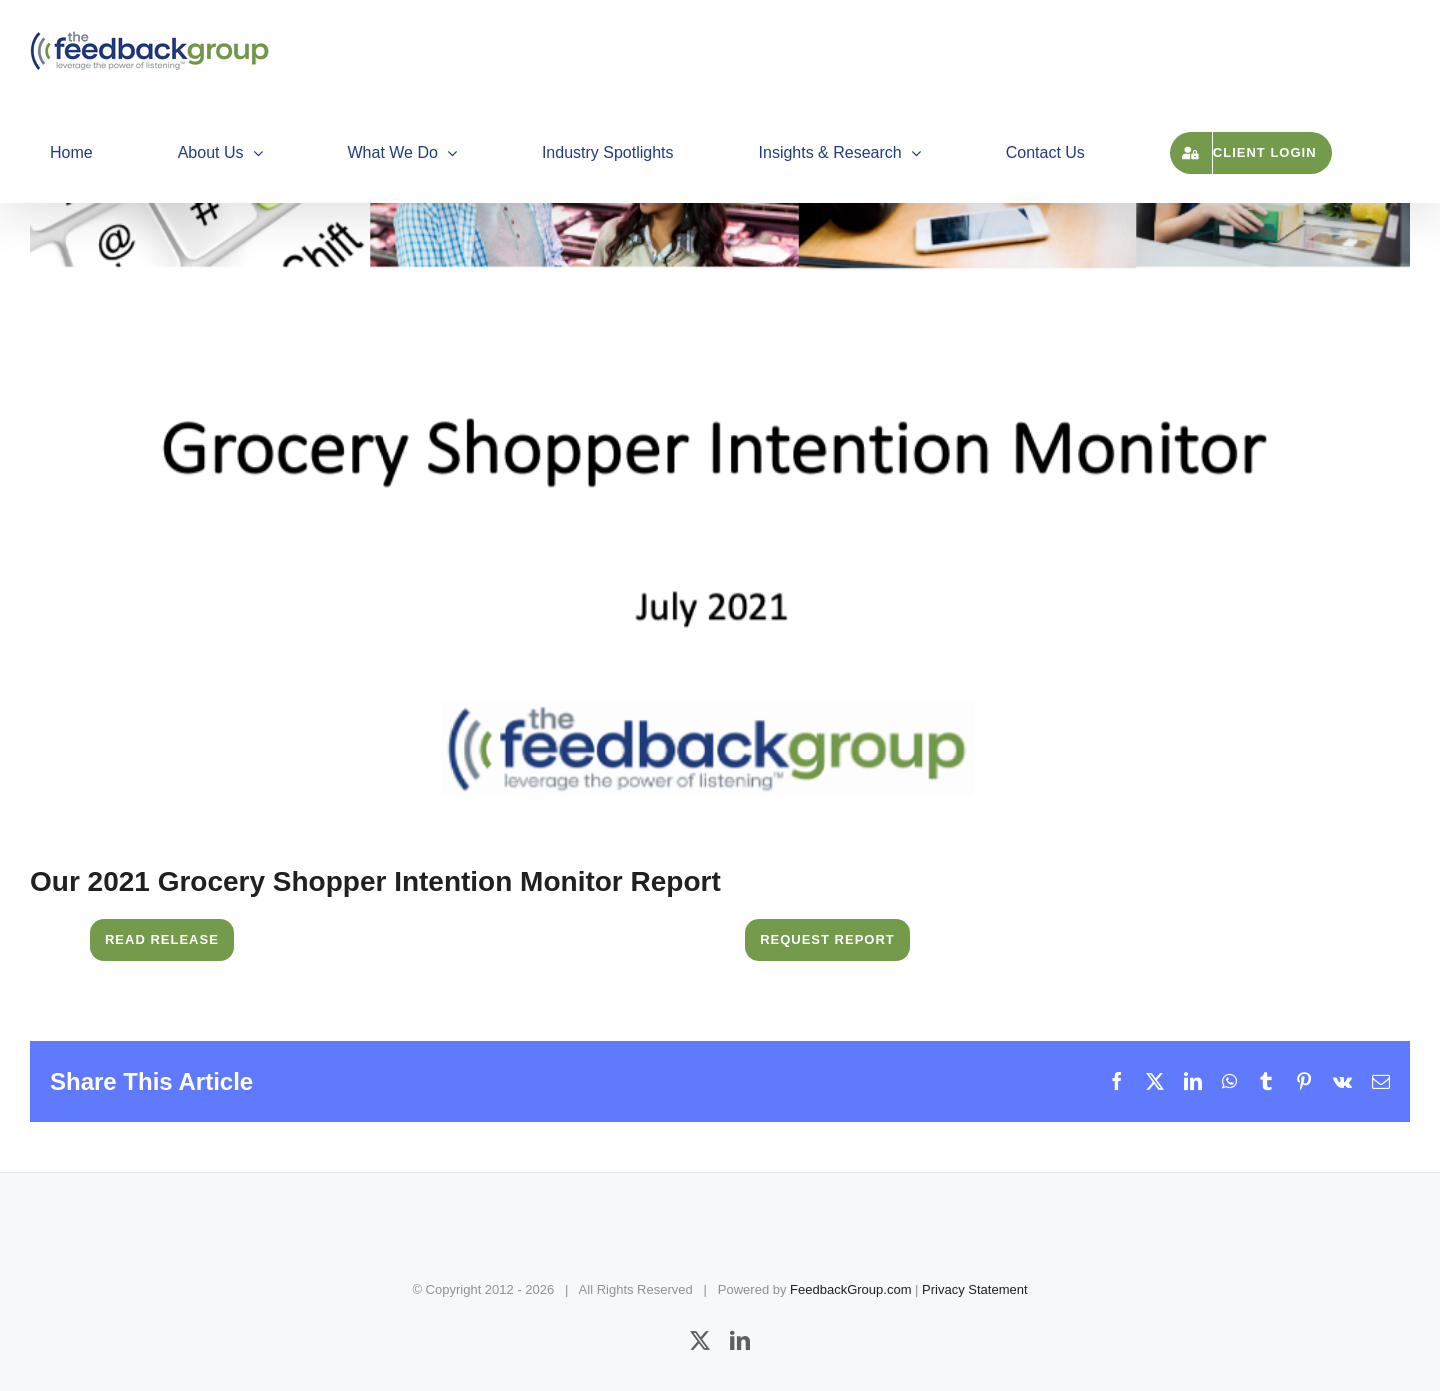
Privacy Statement (975, 1289)
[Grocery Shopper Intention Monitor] (720, 444)
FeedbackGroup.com (850, 1289)
